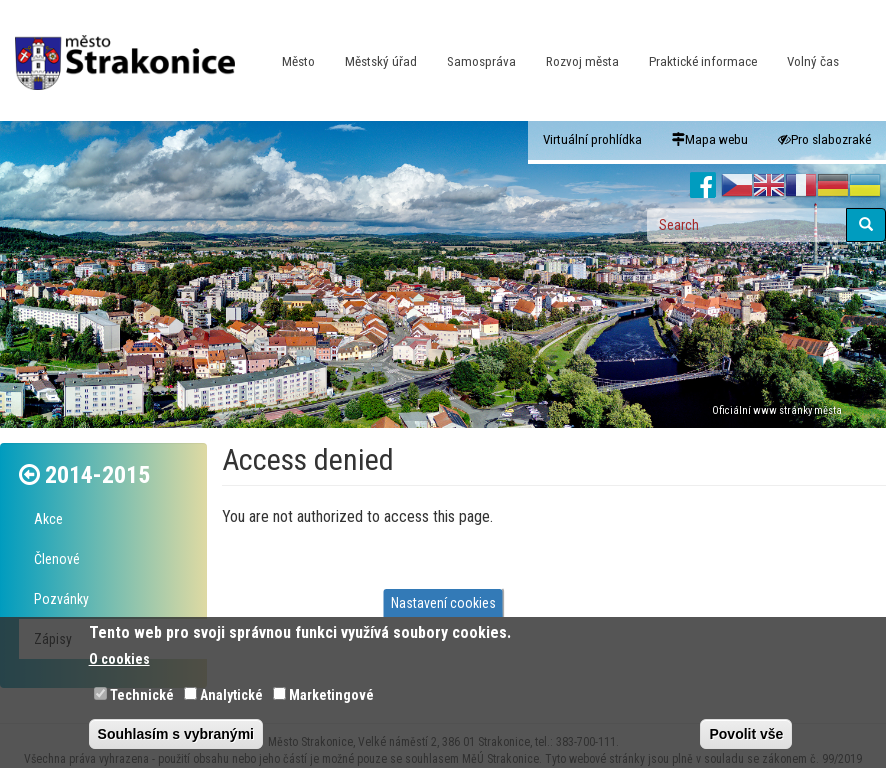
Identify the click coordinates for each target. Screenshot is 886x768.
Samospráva (481, 61)
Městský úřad (381, 61)
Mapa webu (710, 139)
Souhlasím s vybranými (176, 734)
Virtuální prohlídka (592, 139)
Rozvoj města (582, 61)
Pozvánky (61, 599)
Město (298, 61)
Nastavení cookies (443, 603)
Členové (57, 559)
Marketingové (331, 695)
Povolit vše (746, 734)
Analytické (231, 695)
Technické (142, 695)
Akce (48, 519)
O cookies (119, 659)
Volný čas (813, 61)
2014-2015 (97, 475)
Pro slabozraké (824, 139)
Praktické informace (703, 61)
